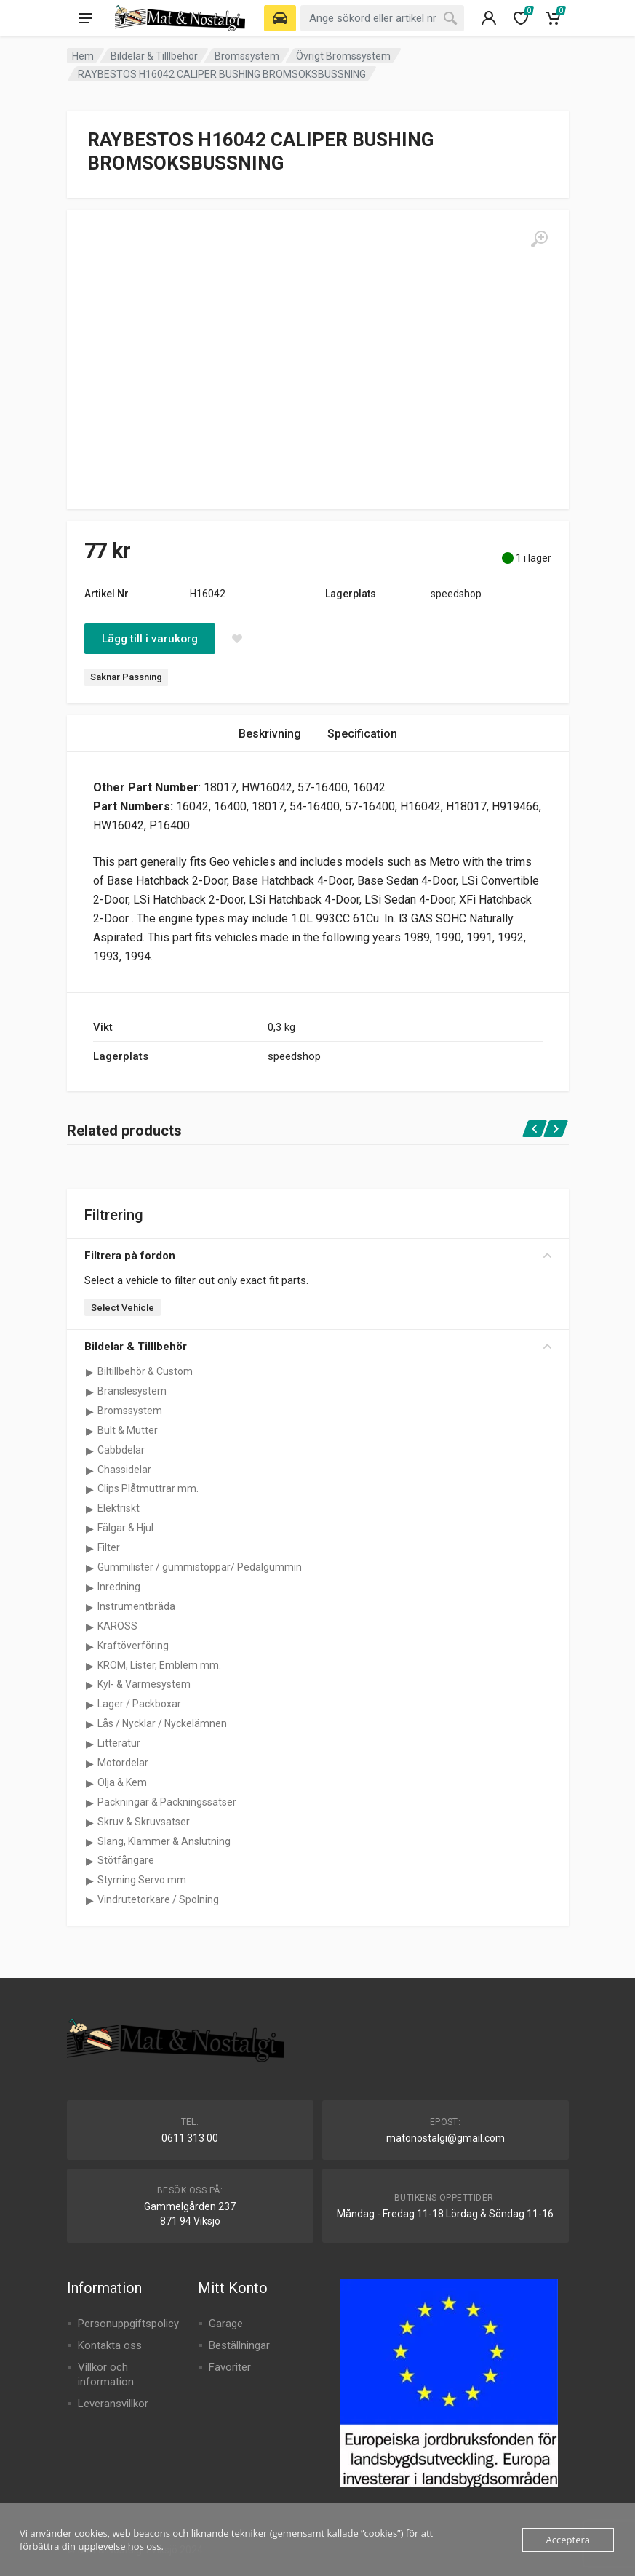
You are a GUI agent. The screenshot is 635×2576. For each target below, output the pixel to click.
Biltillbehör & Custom (145, 1371)
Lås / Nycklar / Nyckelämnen (162, 1723)
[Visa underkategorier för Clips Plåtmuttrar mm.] (90, 1489)
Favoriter (230, 2367)
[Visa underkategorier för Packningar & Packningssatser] (90, 1803)
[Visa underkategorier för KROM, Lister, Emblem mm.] (90, 1666)
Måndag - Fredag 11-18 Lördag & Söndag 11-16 (445, 2214)
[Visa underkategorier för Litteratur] (90, 1744)
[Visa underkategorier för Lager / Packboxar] (90, 1704)
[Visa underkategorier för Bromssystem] (90, 1411)
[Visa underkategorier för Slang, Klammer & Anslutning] (90, 1842)
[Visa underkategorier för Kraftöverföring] (90, 1646)
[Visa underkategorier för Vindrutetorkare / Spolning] (90, 1900)
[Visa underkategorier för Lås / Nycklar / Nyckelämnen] (90, 1724)
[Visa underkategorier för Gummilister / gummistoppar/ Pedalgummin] (90, 1568)
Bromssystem (247, 56)
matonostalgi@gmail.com (445, 2138)
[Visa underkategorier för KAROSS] (90, 1626)
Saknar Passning (126, 676)
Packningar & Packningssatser (166, 1802)
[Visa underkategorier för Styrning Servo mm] (90, 1880)
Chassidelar (124, 1469)
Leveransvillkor (113, 2403)
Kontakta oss (110, 2345)
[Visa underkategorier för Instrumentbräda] (90, 1607)
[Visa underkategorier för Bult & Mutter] (90, 1431)
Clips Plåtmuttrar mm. (148, 1488)
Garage (226, 2323)
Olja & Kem (122, 1782)
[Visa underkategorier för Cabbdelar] (90, 1450)
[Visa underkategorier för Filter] (90, 1548)
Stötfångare (125, 1860)
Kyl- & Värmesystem (144, 1684)
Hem (83, 56)
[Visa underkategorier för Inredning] (90, 1587)
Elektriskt (118, 1508)
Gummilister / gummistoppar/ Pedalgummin (199, 1567)
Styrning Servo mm (141, 1880)
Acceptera (568, 2539)
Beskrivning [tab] (270, 734)
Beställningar (239, 2345)
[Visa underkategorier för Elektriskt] (90, 1509)
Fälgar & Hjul (125, 1528)
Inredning (118, 1586)
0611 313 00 (189, 2138)
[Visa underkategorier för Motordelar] (90, 1763)
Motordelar (122, 1762)
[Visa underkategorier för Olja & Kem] (90, 1783)
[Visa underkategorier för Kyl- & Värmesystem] (90, 1685)
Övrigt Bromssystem (343, 56)
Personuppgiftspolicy (128, 2323)
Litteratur (118, 1743)
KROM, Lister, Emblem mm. (159, 1665)
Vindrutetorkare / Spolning (158, 1899)
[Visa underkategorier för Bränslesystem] (90, 1391)
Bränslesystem (132, 1391)
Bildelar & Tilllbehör (154, 56)
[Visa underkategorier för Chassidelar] (90, 1470)
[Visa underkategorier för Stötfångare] (90, 1861)
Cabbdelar (121, 1450)
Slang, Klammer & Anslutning (164, 1841)
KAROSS (117, 1626)
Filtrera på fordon (317, 1255)
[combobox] (382, 18)
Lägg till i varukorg (150, 638)
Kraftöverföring (133, 1645)
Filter (108, 1547)
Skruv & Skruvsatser (143, 1821)
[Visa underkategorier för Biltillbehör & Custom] (90, 1372)
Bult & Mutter (127, 1430)
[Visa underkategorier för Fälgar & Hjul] (90, 1528)
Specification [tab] (362, 734)
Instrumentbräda (136, 1606)
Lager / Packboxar (139, 1704)
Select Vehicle (122, 1307)
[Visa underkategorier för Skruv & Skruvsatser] (90, 1822)
